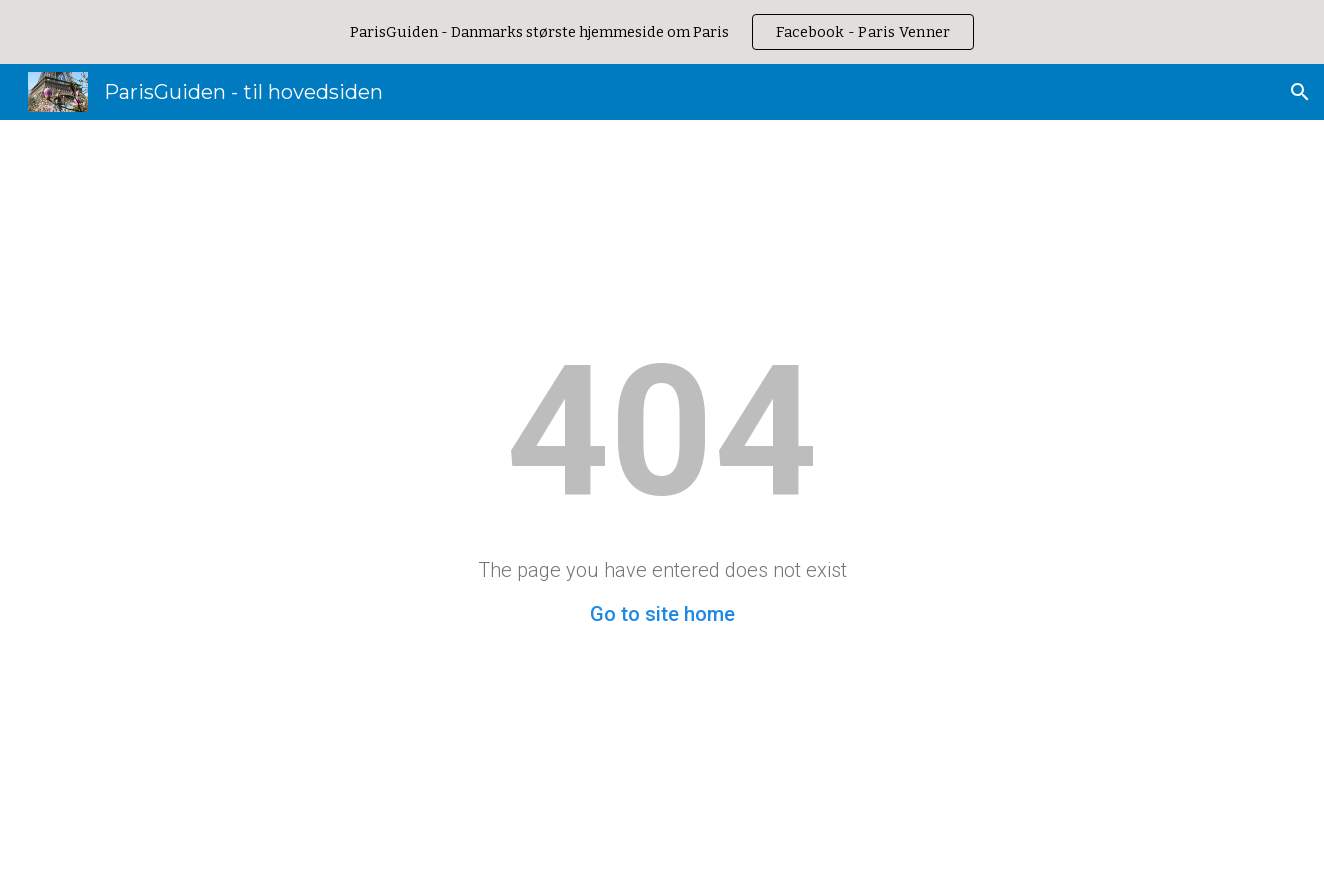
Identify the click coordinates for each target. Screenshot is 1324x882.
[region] (662, 32)
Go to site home (662, 614)
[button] (1300, 92)
